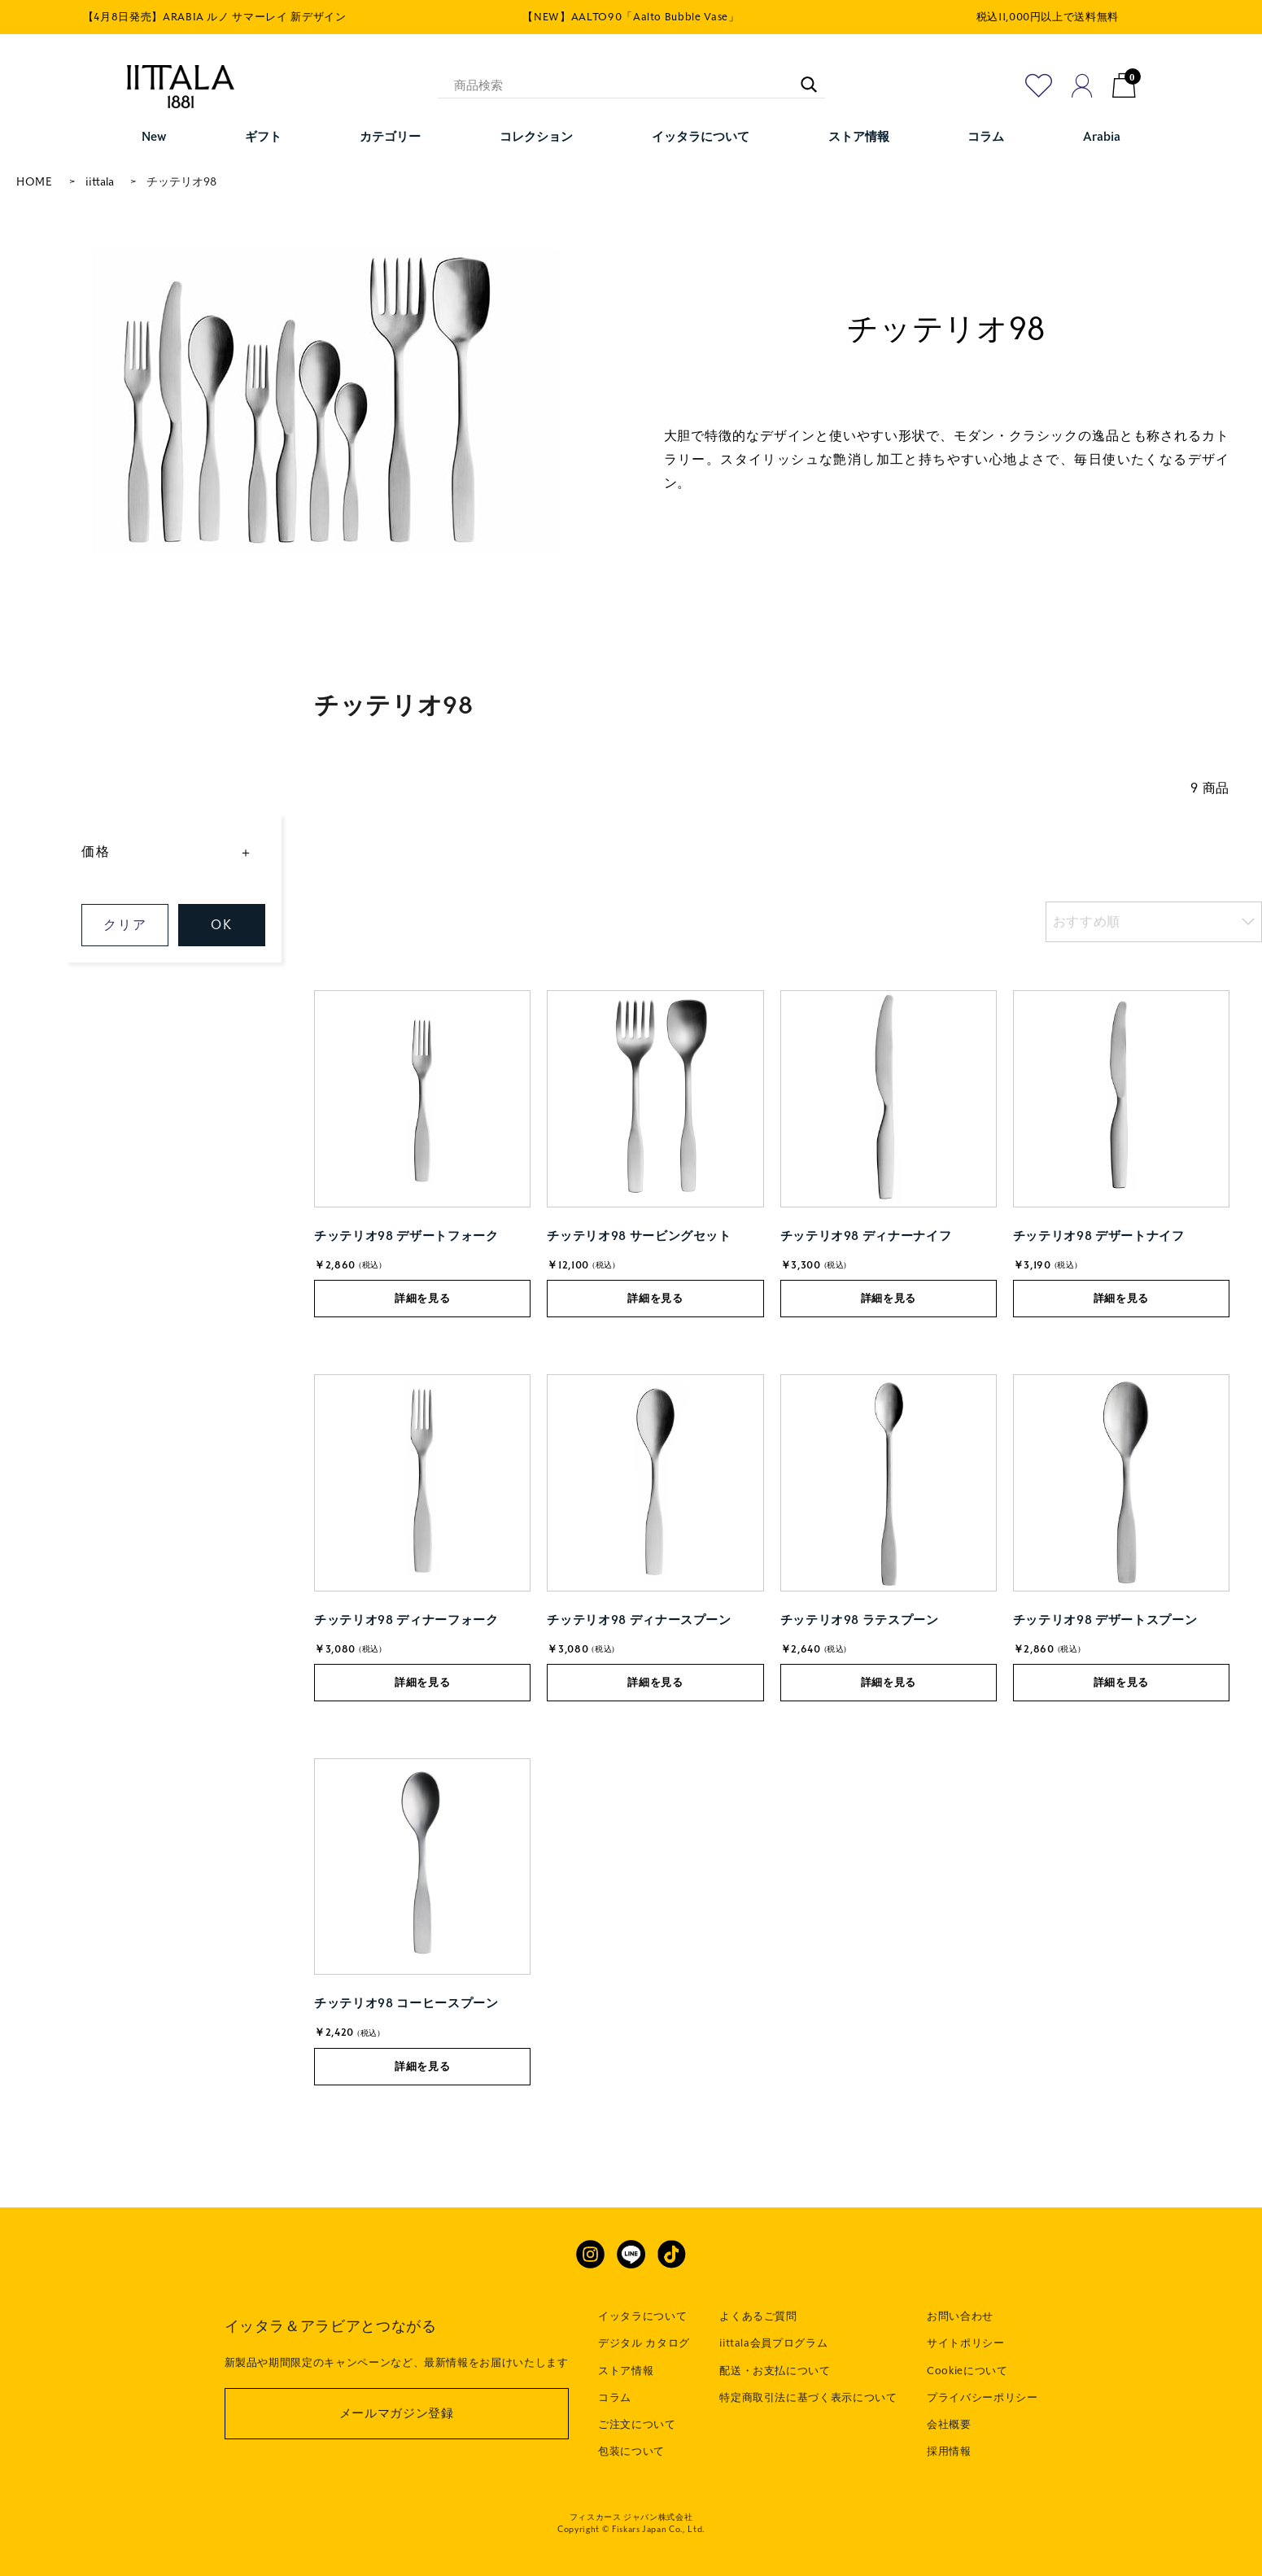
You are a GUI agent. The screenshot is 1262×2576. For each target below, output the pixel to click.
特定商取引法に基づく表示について (808, 2397)
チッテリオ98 (181, 182)
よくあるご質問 (758, 2316)
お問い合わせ (960, 2316)
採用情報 (949, 2451)
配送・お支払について (775, 2370)
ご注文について (637, 2424)
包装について (631, 2451)
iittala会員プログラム (773, 2343)
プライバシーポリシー (982, 2397)
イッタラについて (642, 2316)
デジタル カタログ (644, 2343)
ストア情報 (625, 2370)
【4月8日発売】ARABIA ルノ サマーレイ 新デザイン (215, 17)
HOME (34, 182)
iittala (99, 182)
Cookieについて (967, 2370)
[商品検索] (631, 85)
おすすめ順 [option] (1086, 921)
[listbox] (1154, 922)
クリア (124, 924)
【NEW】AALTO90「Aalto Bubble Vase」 (630, 17)
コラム (614, 2397)
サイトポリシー (966, 2343)
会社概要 (949, 2424)
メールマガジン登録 (396, 2413)
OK (221, 924)
